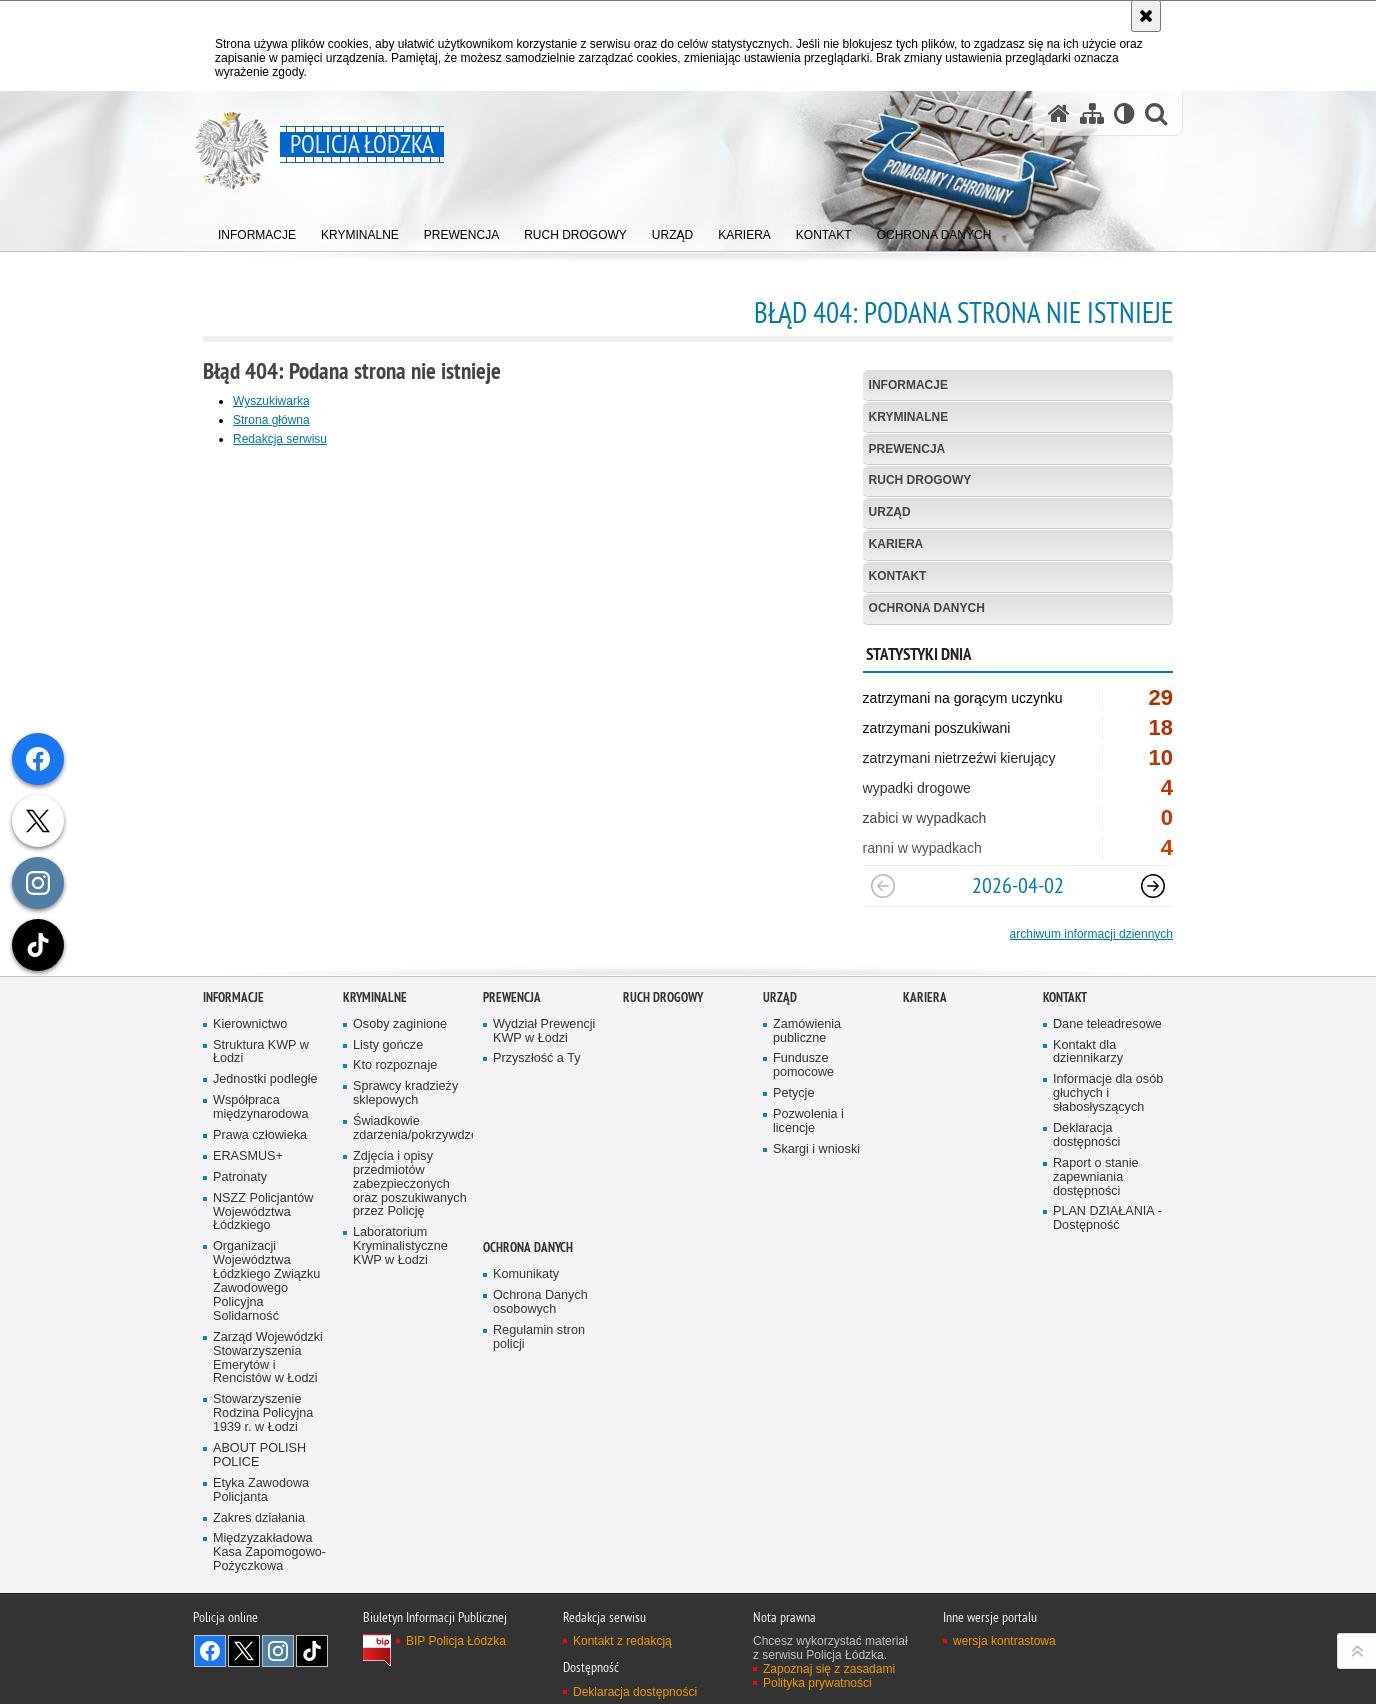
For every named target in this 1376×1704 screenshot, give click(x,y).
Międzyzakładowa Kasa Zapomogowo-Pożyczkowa (269, 1631)
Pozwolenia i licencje (808, 1199)
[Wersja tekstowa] (1124, 113)
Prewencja (907, 449)
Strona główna (271, 420)
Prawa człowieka (260, 1213)
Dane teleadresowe (1107, 1102)
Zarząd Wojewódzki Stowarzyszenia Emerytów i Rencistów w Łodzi (268, 1436)
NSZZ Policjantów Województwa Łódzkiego (263, 1290)
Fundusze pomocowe (803, 1144)
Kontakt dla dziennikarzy (1088, 1130)
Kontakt (898, 576)
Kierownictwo (250, 1102)
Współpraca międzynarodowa (260, 1185)
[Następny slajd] (1153, 886)
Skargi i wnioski (816, 1227)
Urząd (890, 512)
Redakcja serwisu (280, 439)
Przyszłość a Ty (536, 1137)
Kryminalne (909, 417)
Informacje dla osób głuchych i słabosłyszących (1108, 1172)
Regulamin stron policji (539, 1415)
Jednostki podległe (265, 1158)
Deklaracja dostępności (1086, 1213)
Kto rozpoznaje (395, 1144)
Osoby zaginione (400, 1102)
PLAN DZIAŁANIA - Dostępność (1107, 1297)
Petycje (793, 1171)
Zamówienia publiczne (807, 1109)
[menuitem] (257, 230)
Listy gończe (388, 1123)
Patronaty (240, 1255)
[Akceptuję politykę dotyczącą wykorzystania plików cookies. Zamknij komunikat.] (1146, 16)
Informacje (908, 385)
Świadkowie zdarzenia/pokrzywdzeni (411, 1206)
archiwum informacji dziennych (1091, 934)
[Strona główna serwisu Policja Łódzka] (1059, 113)
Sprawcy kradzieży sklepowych (405, 1172)
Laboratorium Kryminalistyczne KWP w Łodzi (400, 1325)
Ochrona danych (927, 608)
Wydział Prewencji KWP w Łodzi (544, 1109)
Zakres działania (259, 1596)
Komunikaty (526, 1352)
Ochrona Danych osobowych (540, 1380)
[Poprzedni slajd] (883, 886)
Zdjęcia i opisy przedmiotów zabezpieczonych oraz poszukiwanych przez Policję (410, 1262)
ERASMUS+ (248, 1234)
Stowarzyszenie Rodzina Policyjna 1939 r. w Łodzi (263, 1492)
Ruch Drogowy (920, 480)
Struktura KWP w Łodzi (261, 1130)
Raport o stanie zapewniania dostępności (1096, 1255)
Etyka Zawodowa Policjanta (261, 1568)
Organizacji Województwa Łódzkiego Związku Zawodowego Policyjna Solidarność (266, 1360)
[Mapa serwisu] (1092, 113)
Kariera (896, 544)
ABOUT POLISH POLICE (259, 1533)
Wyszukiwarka (271, 401)
